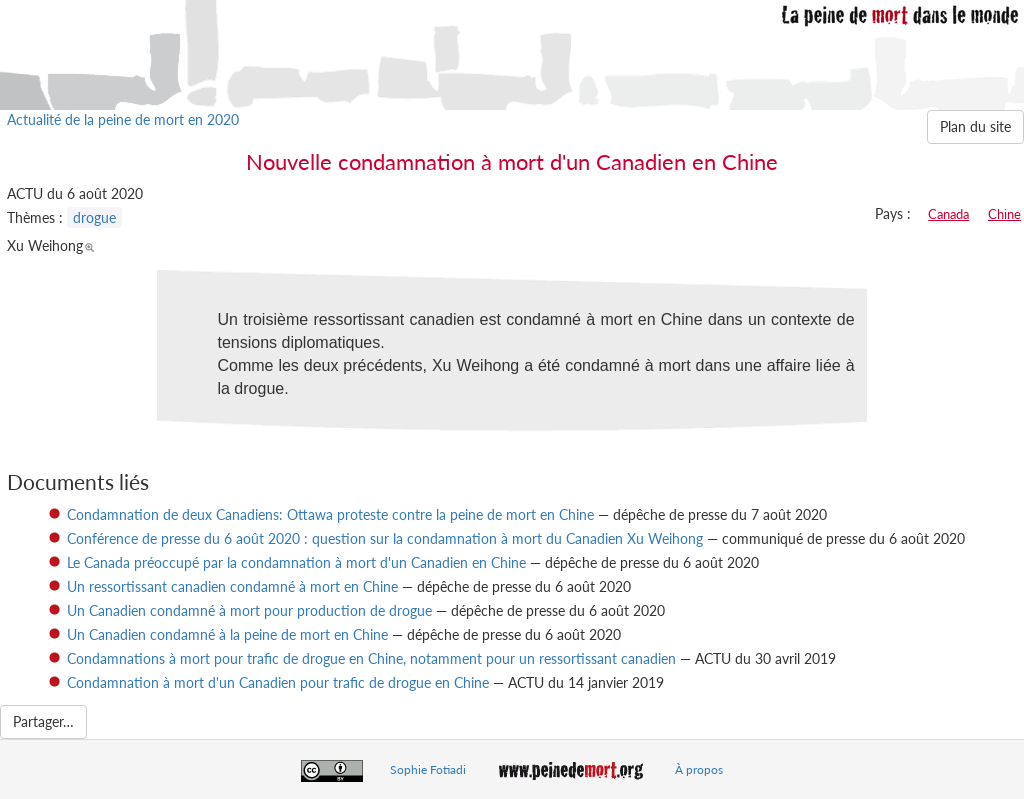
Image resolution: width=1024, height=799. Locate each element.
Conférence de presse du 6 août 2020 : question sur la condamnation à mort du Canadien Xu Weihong (385, 538)
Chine (1004, 214)
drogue (94, 217)
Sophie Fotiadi (428, 769)
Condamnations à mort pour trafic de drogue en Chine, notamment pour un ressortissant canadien (371, 658)
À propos (699, 769)
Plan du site (975, 126)
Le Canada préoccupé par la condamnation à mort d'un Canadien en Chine (296, 562)
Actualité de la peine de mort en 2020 (123, 119)
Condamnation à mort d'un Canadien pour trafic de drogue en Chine (278, 682)
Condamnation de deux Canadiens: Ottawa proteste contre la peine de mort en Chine (330, 514)
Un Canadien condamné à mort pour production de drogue (249, 610)
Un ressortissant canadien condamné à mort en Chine (232, 586)
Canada (948, 214)
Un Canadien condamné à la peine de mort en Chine (227, 634)
